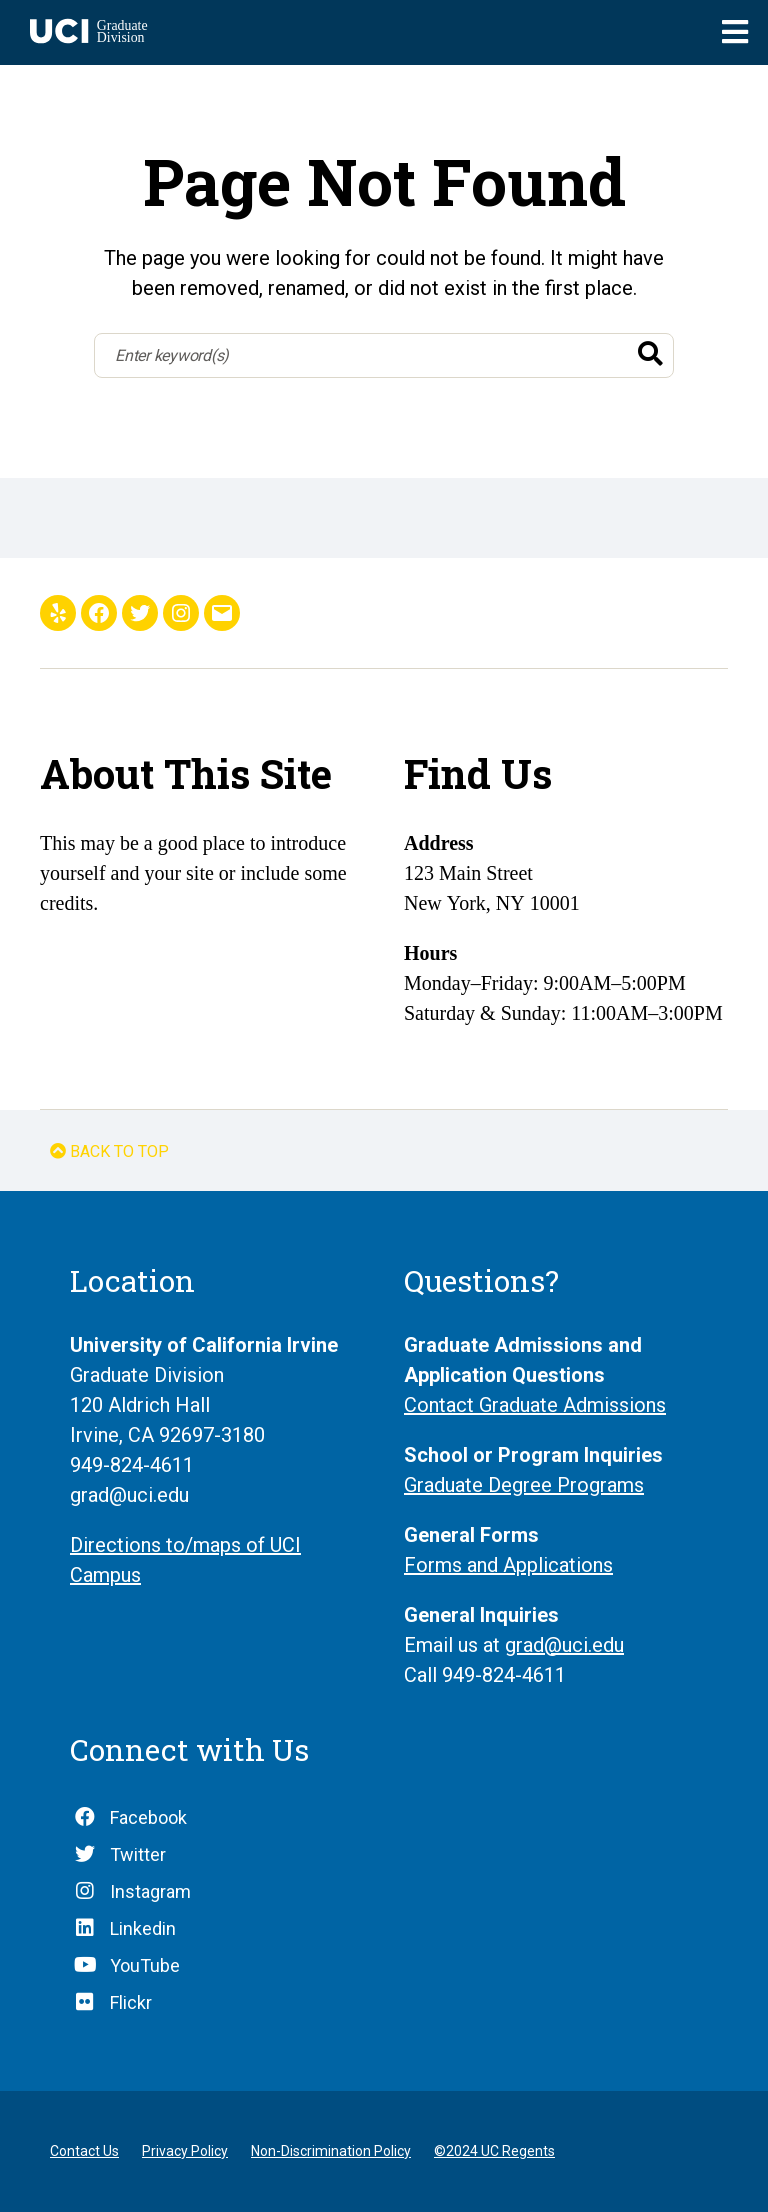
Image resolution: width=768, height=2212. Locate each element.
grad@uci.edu (564, 1645)
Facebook (148, 1817)
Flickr (131, 2002)
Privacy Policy (185, 2151)
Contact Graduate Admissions (535, 1405)
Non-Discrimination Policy (331, 2151)
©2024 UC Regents (494, 2151)
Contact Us (84, 2151)
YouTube (145, 1965)
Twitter (138, 1854)
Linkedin (143, 1928)
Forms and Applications (508, 1565)
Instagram (150, 1891)
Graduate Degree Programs (524, 1485)
